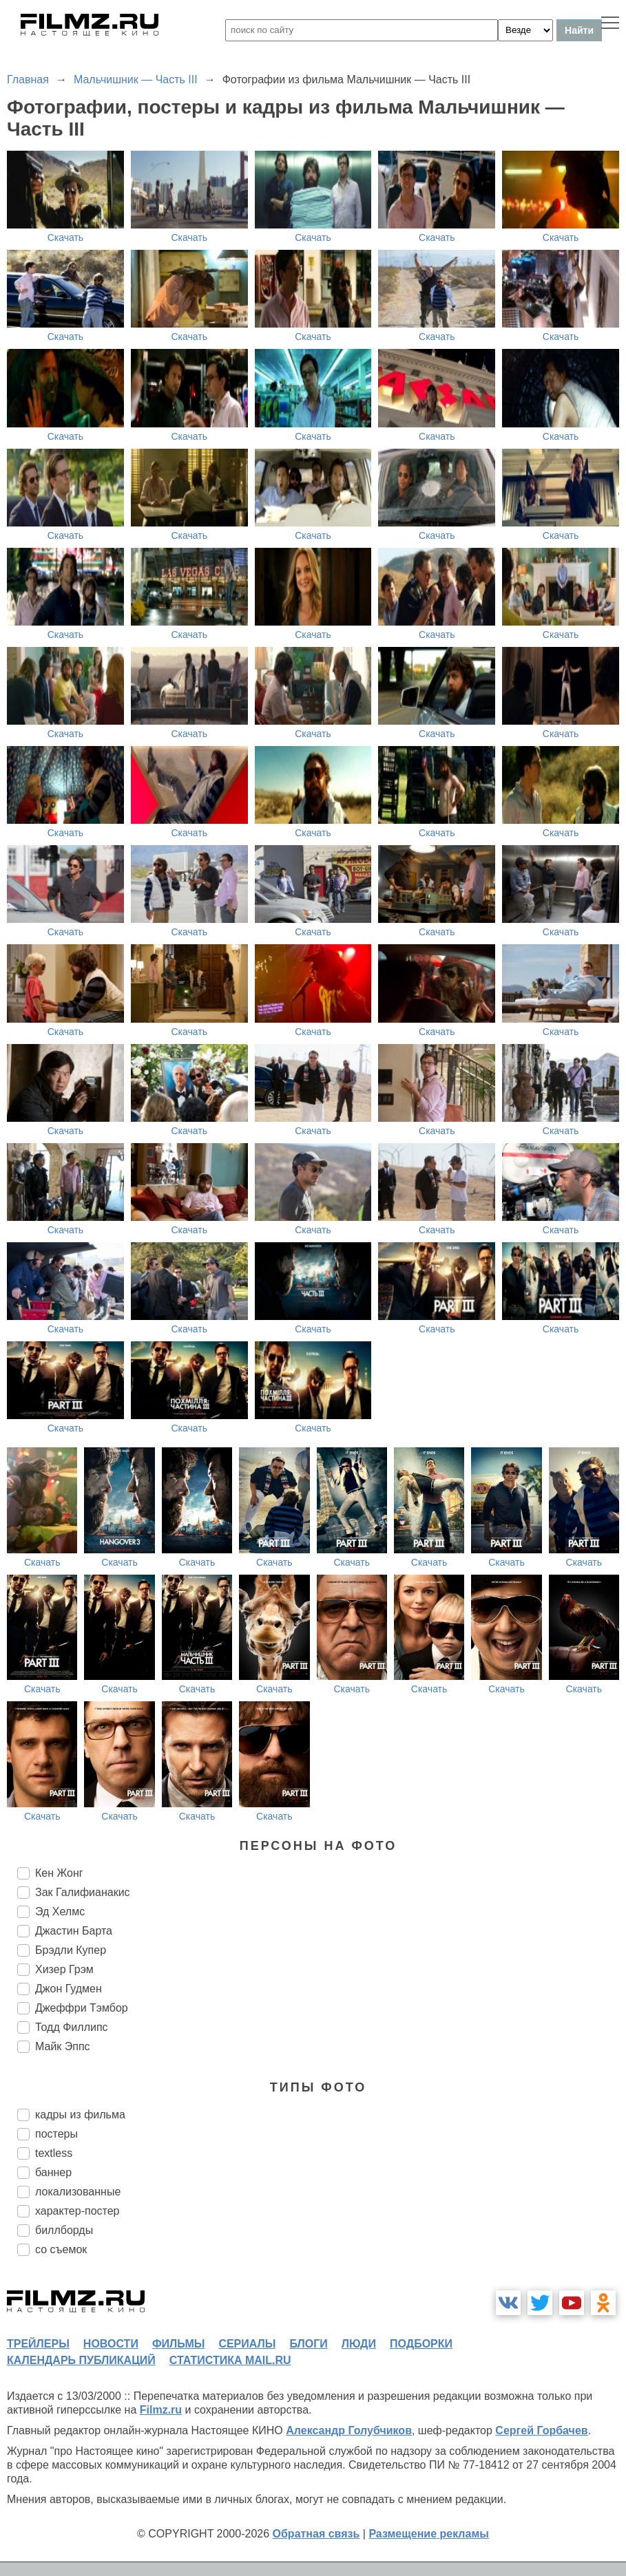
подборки (421, 2344)
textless (53, 2153)
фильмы (178, 2344)
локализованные (78, 2191)
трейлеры (38, 2344)
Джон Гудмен (68, 1988)
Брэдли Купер (70, 1950)
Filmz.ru (161, 2410)
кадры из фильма (80, 2114)
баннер (53, 2172)
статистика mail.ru (230, 2360)
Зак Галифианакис (82, 1892)
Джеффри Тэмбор (81, 2008)
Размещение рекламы (428, 2534)
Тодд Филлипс (71, 2027)
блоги (308, 2344)
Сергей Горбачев (541, 2430)
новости (110, 2344)
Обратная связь (316, 2534)
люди (359, 2344)
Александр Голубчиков (349, 2430)
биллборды (64, 2230)
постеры (56, 2134)
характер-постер (77, 2211)
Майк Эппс (62, 2046)
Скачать (66, 237)
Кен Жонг (59, 1873)
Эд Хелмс (60, 1911)
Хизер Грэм (64, 1969)
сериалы (246, 2344)
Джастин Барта (73, 1931)
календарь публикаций (81, 2360)
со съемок (61, 2249)
